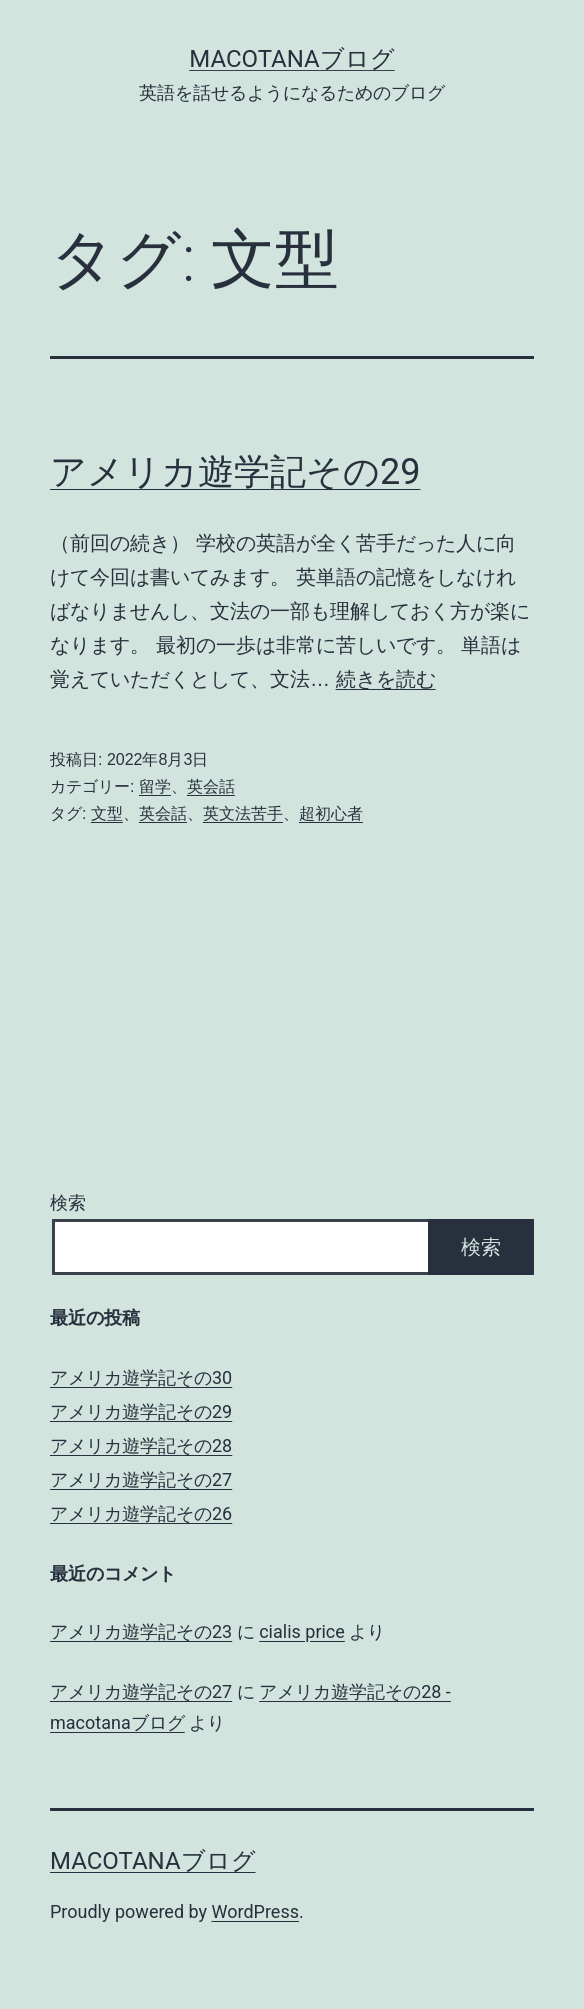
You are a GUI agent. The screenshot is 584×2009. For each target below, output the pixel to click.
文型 (107, 813)
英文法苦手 (243, 813)
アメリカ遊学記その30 (141, 1377)
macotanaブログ (292, 59)
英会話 (211, 786)
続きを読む (386, 679)
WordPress (255, 1911)
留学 (155, 786)
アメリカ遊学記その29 (235, 472)
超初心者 (331, 813)
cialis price (302, 1631)
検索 (68, 1202)
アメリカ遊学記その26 (141, 1513)
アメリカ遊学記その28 (141, 1445)
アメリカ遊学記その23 (141, 1631)
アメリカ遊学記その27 (141, 1479)
